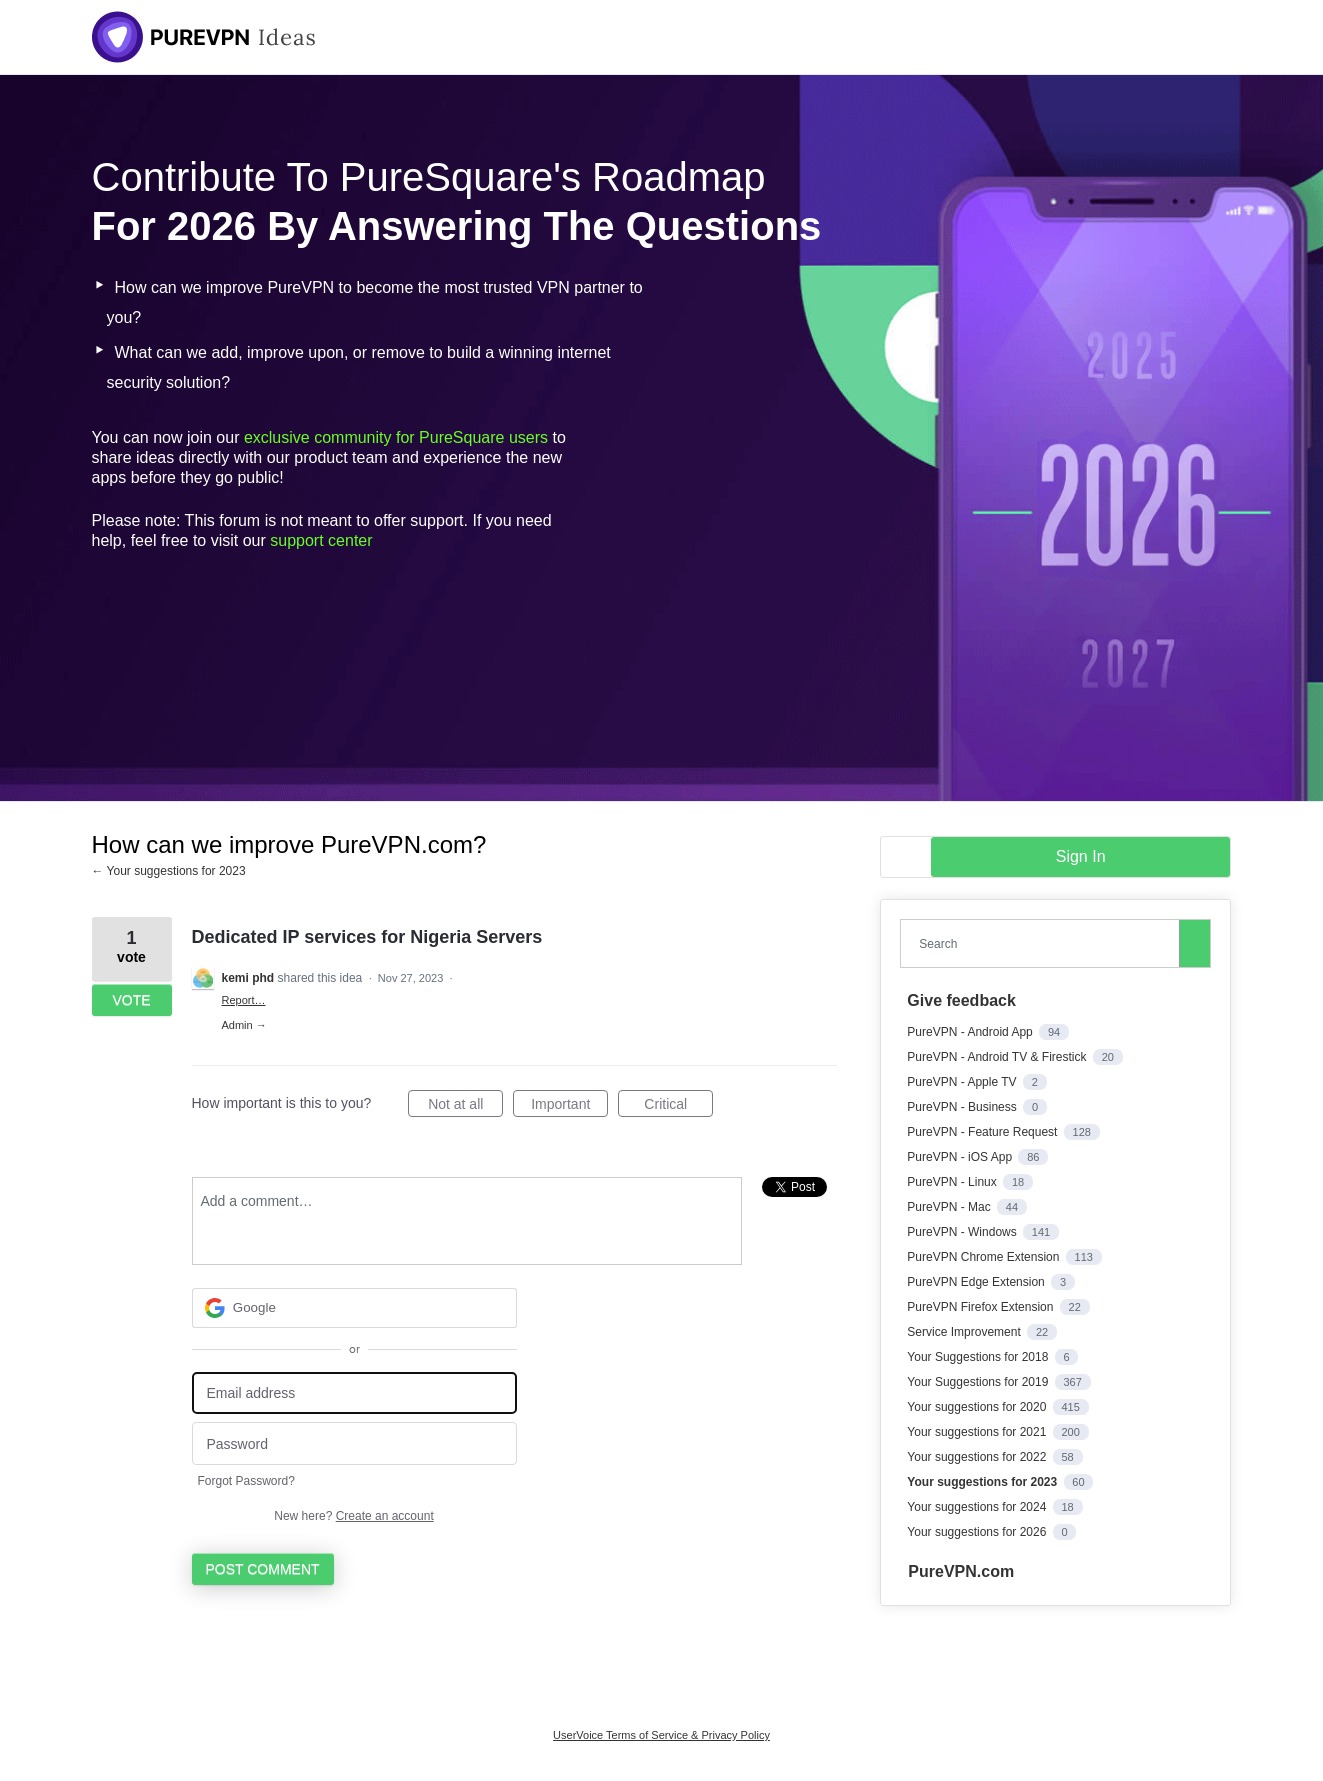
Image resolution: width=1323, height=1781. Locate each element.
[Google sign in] (354, 1308)
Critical (678, 1107)
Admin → (244, 1025)
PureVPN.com (961, 1571)
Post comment (263, 1569)
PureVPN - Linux (953, 1182)
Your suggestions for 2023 (983, 1482)
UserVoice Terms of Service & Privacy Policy (661, 1735)
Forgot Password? (246, 1481)
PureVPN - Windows (963, 1232)
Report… (244, 1000)
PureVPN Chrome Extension (984, 1257)
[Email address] (354, 1393)
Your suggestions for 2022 (978, 1457)
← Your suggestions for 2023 (169, 871)
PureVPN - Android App (971, 1032)
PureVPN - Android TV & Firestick (998, 1057)
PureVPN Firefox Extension (981, 1307)
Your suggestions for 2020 (978, 1407)
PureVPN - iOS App (961, 1157)
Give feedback (961, 1000)
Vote (131, 1000)
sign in (1081, 856)
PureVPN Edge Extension (977, 1282)
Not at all (465, 1107)
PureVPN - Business (963, 1107)
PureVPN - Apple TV (963, 1082)
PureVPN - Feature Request (983, 1132)
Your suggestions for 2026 (978, 1532)
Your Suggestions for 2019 (979, 1382)
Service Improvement (965, 1332)
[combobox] (1044, 943)
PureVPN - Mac (950, 1207)
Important (569, 1107)
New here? (353, 1516)
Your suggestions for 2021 (978, 1432)
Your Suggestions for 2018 (979, 1357)
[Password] (354, 1443)
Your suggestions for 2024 (978, 1507)
